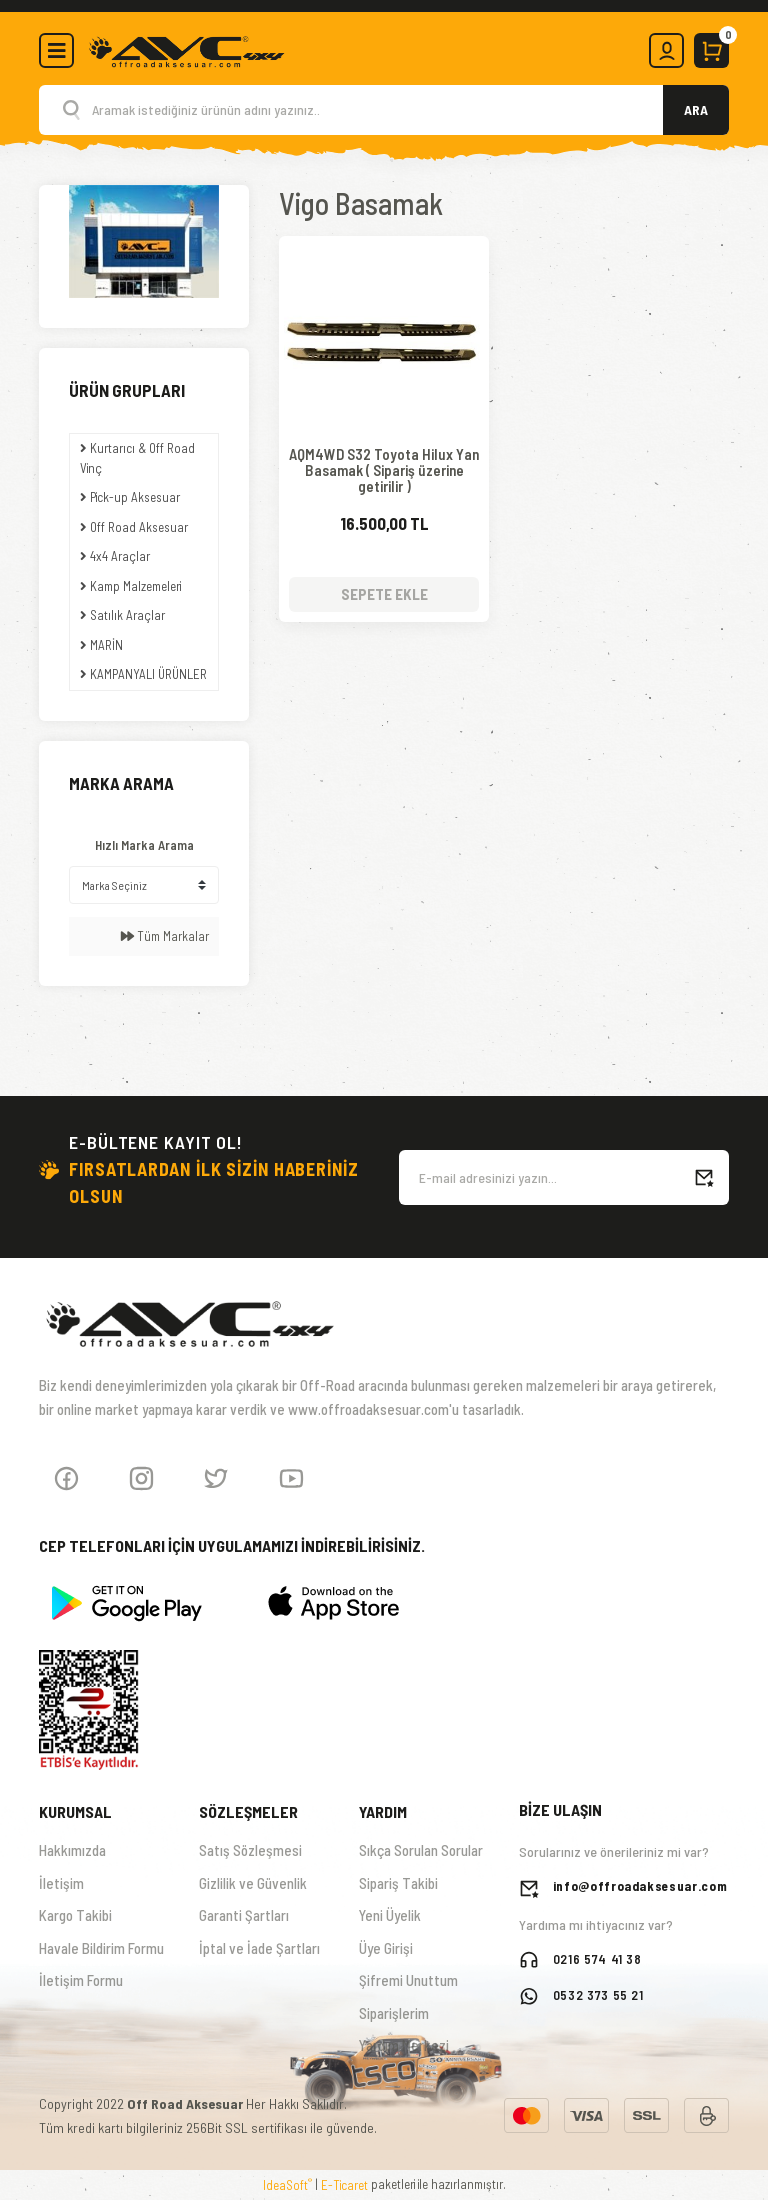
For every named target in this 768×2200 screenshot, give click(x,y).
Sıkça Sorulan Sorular (421, 1850)
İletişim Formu (81, 1980)
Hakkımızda (72, 1850)
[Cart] (711, 50)
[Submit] (704, 1177)
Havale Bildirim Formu (101, 1948)
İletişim (61, 1883)
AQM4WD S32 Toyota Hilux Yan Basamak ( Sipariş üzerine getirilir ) (384, 470)
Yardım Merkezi (404, 2045)
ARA (696, 109)
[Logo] (186, 49)
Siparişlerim (394, 2013)
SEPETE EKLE (384, 594)
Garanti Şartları (244, 1915)
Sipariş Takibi (398, 1883)
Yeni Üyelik (390, 1915)
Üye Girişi (386, 1948)
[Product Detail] (384, 256)
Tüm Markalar (165, 936)
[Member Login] (666, 50)
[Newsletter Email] (564, 1177)
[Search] (384, 110)
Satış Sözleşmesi (250, 1850)
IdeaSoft (287, 2184)
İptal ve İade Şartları (259, 1948)
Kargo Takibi (75, 1915)
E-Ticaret (344, 2185)
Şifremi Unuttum (408, 1980)
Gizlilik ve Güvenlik (253, 1883)
